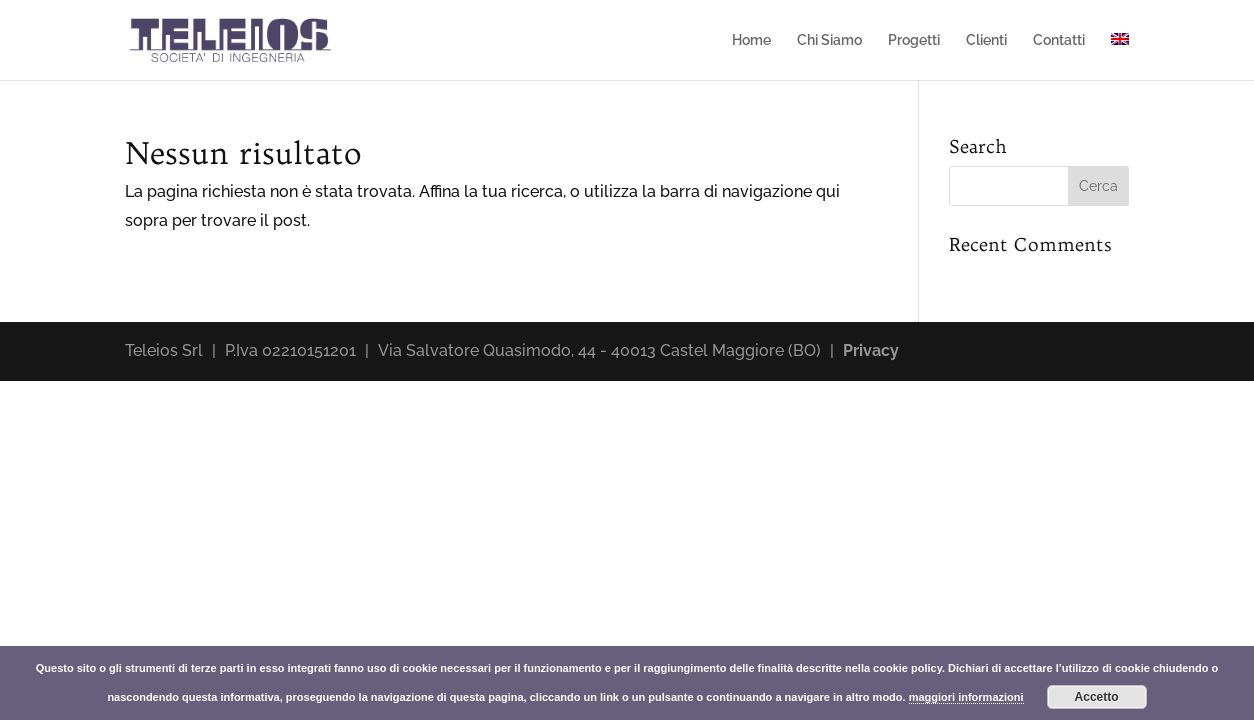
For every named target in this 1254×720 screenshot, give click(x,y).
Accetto (1097, 697)
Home (751, 40)
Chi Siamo (829, 40)
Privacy (871, 350)
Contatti (1059, 40)
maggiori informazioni (966, 697)
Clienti (986, 40)
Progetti (914, 40)
